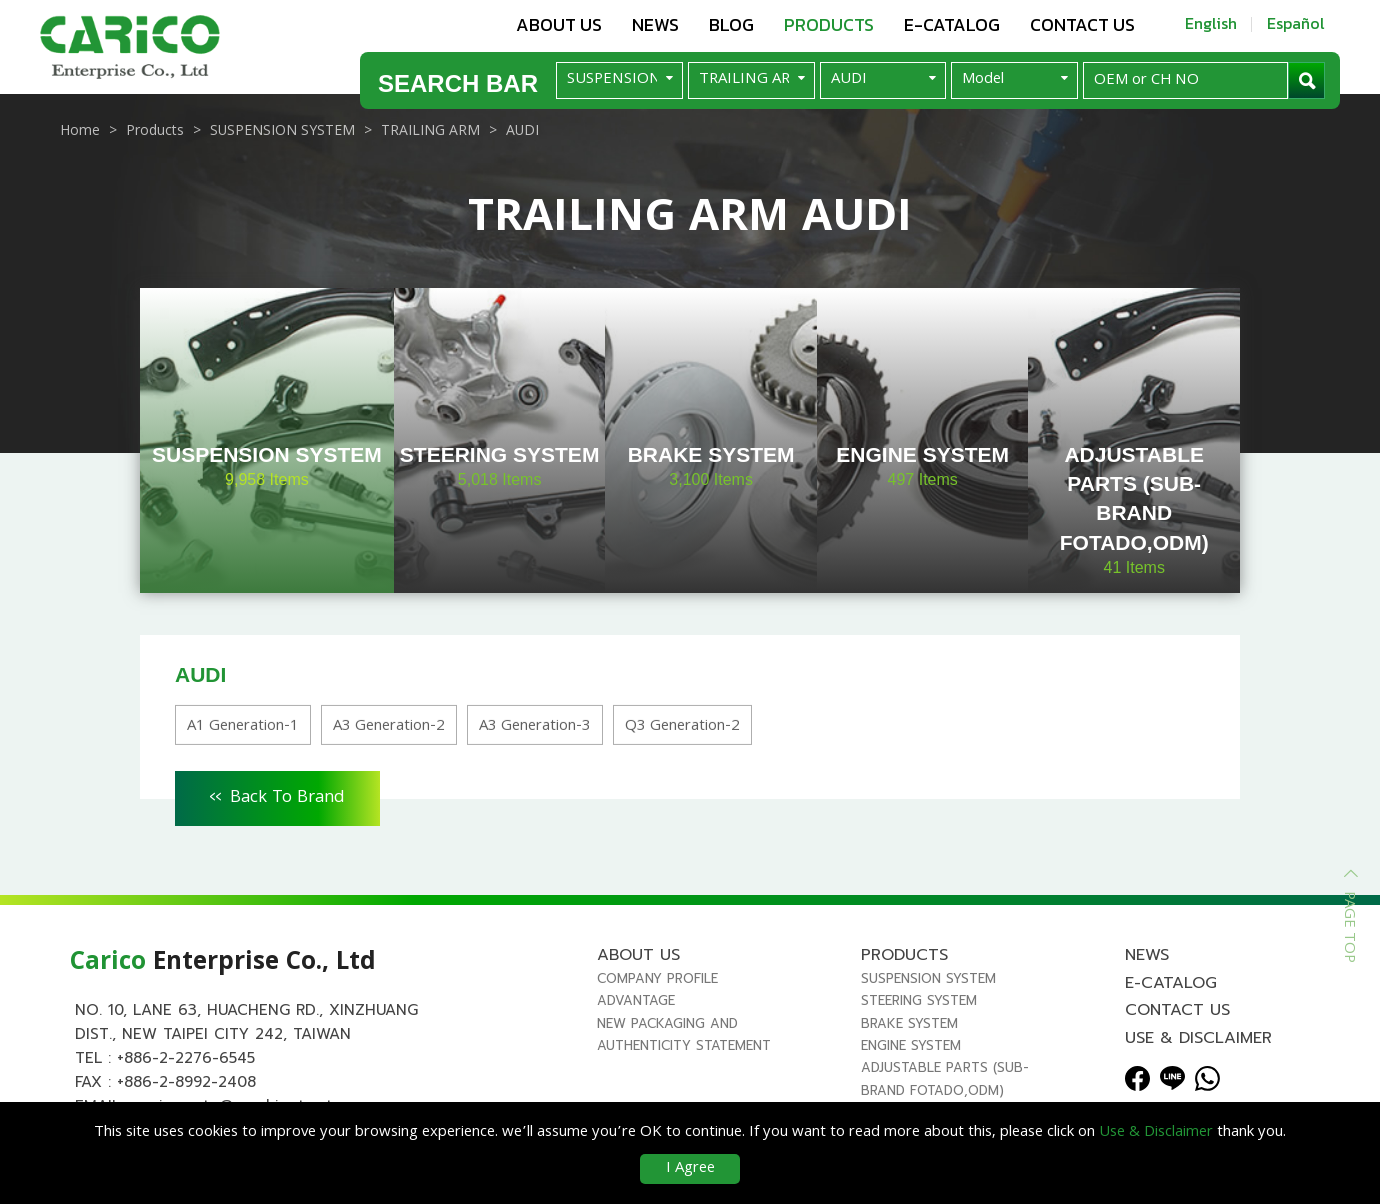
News (655, 24)
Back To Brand (277, 795)
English (1211, 23)
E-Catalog (952, 24)
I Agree (690, 1169)
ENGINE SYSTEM (911, 1045)
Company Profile (657, 978)
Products (829, 24)
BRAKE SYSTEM (909, 1023)
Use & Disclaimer (1198, 1038)
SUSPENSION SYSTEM (928, 978)
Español (1296, 23)
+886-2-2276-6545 (186, 1058)
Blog (731, 24)
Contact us (1082, 24)
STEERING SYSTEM (919, 1000)
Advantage (636, 1000)
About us (559, 24)
